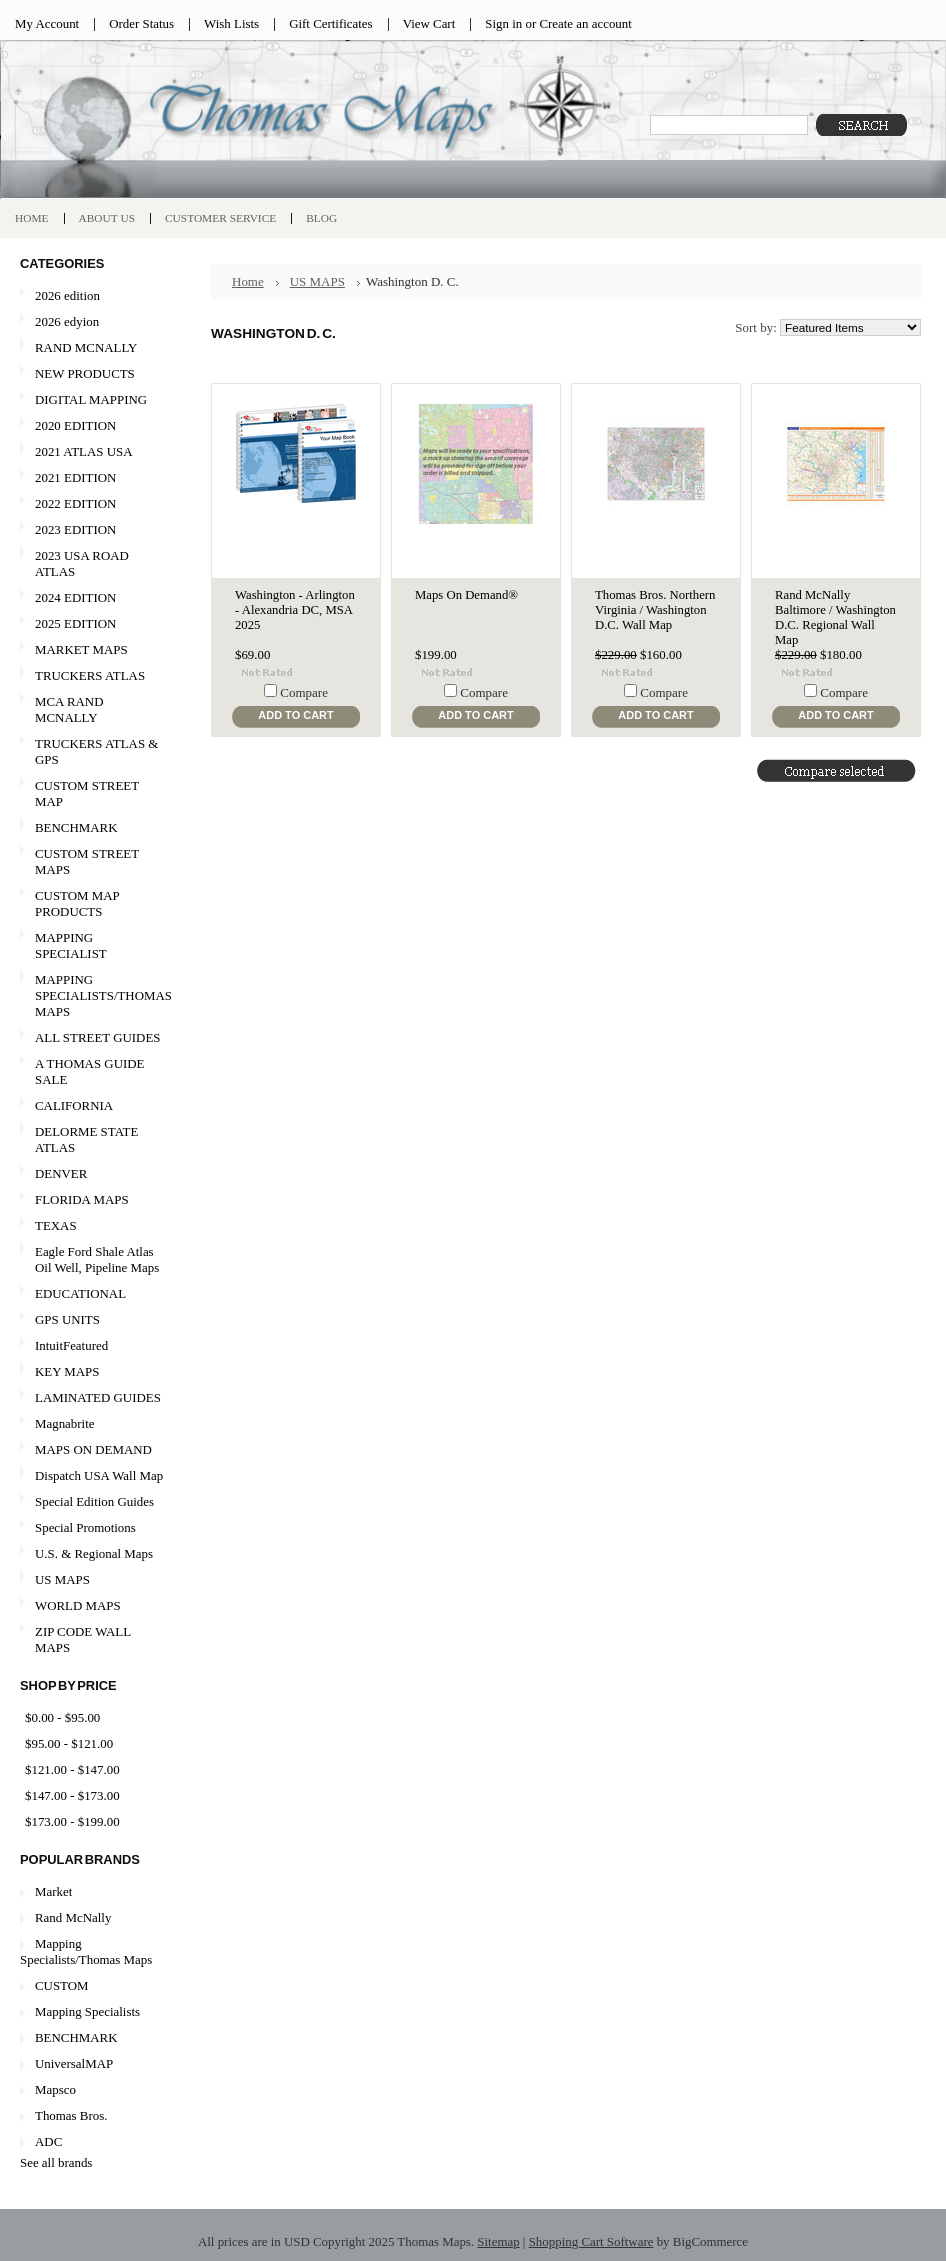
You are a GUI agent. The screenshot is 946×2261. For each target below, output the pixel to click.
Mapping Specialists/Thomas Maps (86, 1951)
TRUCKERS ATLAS (90, 675)
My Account (47, 23)
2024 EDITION (75, 597)
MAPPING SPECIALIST (71, 945)
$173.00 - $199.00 (72, 1821)
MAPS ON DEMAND (93, 1449)
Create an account (585, 23)
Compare (304, 692)
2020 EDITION (92, 426)
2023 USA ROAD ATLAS (82, 563)
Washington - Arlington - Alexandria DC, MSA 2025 (295, 610)
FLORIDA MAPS (82, 1199)
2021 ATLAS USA (92, 452)
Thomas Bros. (71, 2115)
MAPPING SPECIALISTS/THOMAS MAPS (96, 995)
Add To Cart (295, 715)
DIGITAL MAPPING (91, 399)
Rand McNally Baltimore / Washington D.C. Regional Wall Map (835, 617)
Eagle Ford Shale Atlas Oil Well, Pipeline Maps (97, 1259)
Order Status (141, 23)
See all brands (56, 2162)
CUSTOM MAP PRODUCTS (77, 903)
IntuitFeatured (71, 1345)
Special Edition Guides (94, 1501)
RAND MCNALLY (86, 347)
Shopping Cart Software (591, 2241)
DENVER (61, 1173)
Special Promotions (92, 1528)
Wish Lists (231, 23)
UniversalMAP (74, 2063)
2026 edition (67, 295)
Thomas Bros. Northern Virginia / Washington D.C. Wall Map (655, 610)
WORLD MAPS (78, 1605)
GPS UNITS (67, 1319)
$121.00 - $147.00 (72, 1769)
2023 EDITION (75, 529)
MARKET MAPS (81, 649)
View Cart (429, 23)
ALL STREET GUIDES (97, 1037)
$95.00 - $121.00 (69, 1743)
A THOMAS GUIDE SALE (92, 1071)
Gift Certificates (331, 23)
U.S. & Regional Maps (94, 1553)
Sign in (503, 23)
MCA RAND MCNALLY (69, 709)
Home (248, 281)
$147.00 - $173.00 (72, 1795)
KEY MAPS (67, 1371)
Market (53, 1891)
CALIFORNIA (92, 1106)
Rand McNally (73, 1917)
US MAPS (92, 1580)
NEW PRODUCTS (92, 374)
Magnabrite (65, 1423)
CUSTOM (62, 1985)
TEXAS (92, 1226)
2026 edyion (67, 321)
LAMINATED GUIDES (98, 1397)
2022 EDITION (75, 503)
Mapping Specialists (87, 2011)
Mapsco (55, 2089)
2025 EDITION (75, 623)
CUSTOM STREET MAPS (87, 861)
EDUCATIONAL (80, 1293)
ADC (48, 2141)
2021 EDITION (75, 477)
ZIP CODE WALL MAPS (83, 1639)
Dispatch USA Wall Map (99, 1475)
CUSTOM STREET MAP (87, 793)
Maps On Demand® (466, 595)
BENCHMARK (76, 827)
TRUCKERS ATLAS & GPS (96, 751)
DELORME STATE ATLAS (86, 1139)
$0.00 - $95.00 (62, 1717)
